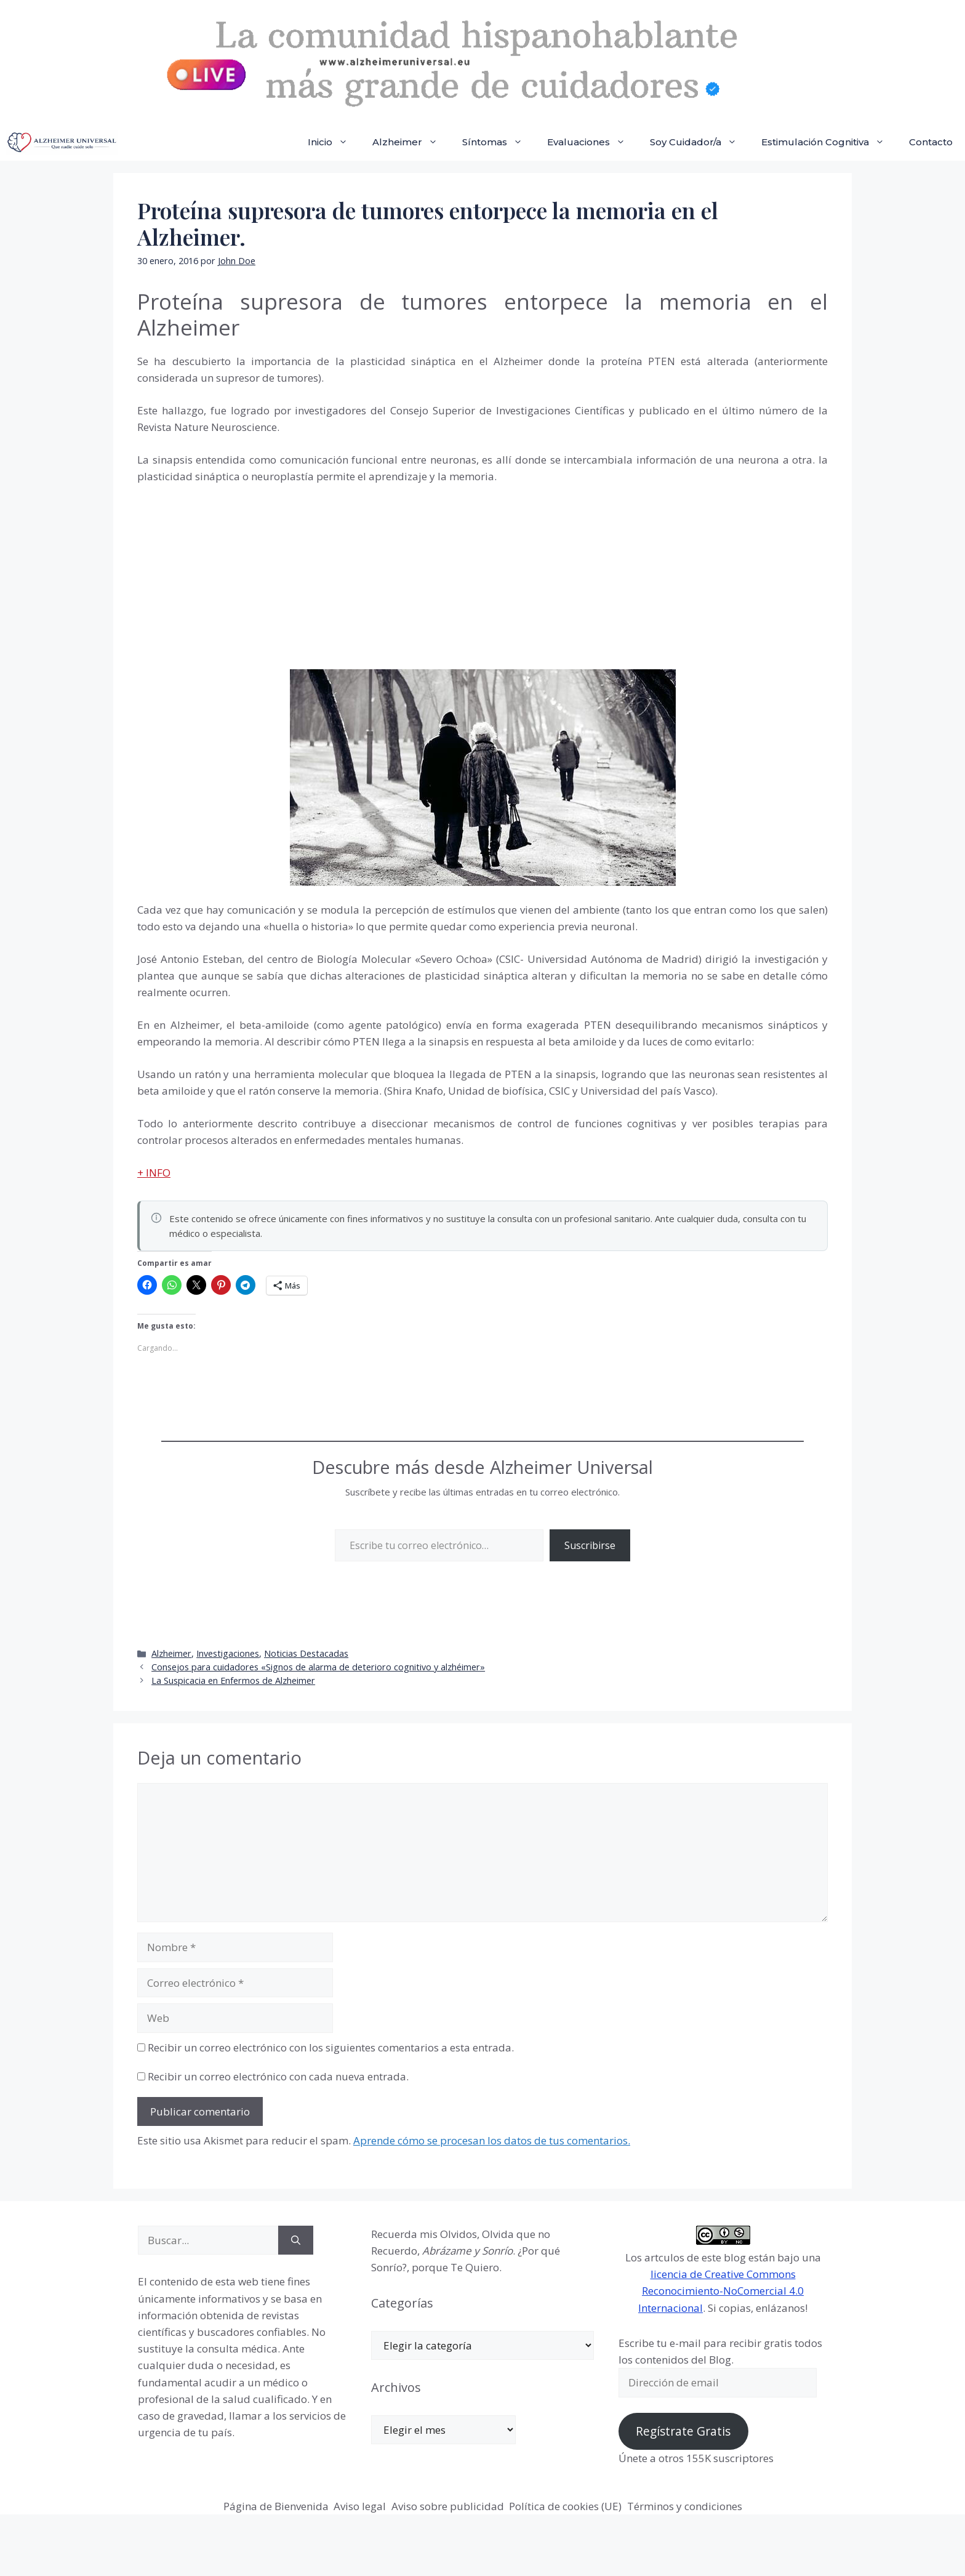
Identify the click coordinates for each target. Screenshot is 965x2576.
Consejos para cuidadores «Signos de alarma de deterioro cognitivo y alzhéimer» (318, 1667)
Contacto (931, 142)
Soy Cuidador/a (699, 142)
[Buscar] (295, 2240)
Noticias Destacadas (306, 1653)
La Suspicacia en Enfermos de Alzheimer (233, 1680)
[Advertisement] (229, 584)
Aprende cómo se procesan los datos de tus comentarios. (491, 2140)
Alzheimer (411, 142)
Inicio (334, 142)
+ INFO (153, 1172)
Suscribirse (589, 1545)
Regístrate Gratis (683, 2431)
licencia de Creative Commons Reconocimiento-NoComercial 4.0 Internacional (721, 2290)
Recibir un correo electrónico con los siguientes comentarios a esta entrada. (331, 2047)
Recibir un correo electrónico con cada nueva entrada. (278, 2076)
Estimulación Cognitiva (829, 142)
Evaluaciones (592, 142)
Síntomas (498, 142)
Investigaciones (227, 1653)
